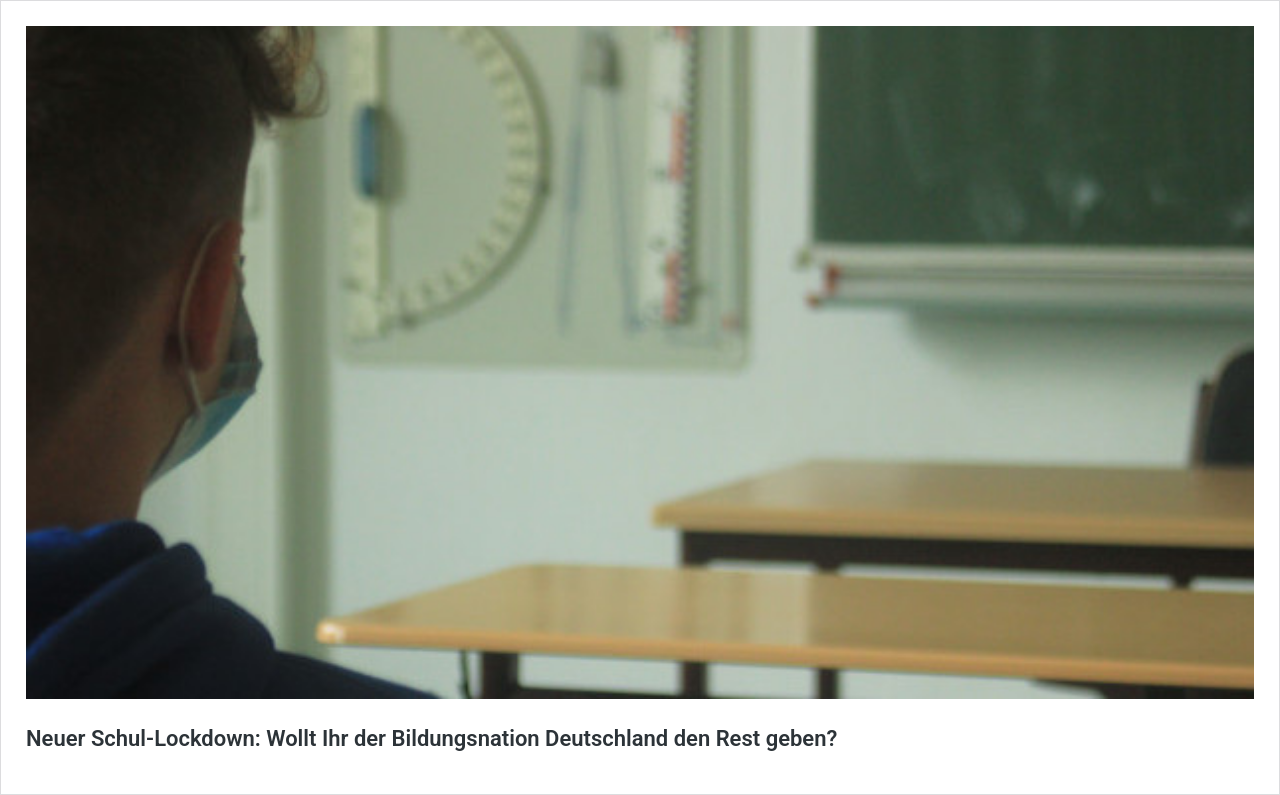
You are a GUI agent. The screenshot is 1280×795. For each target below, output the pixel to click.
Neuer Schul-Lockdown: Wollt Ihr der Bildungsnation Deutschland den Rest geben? (431, 738)
